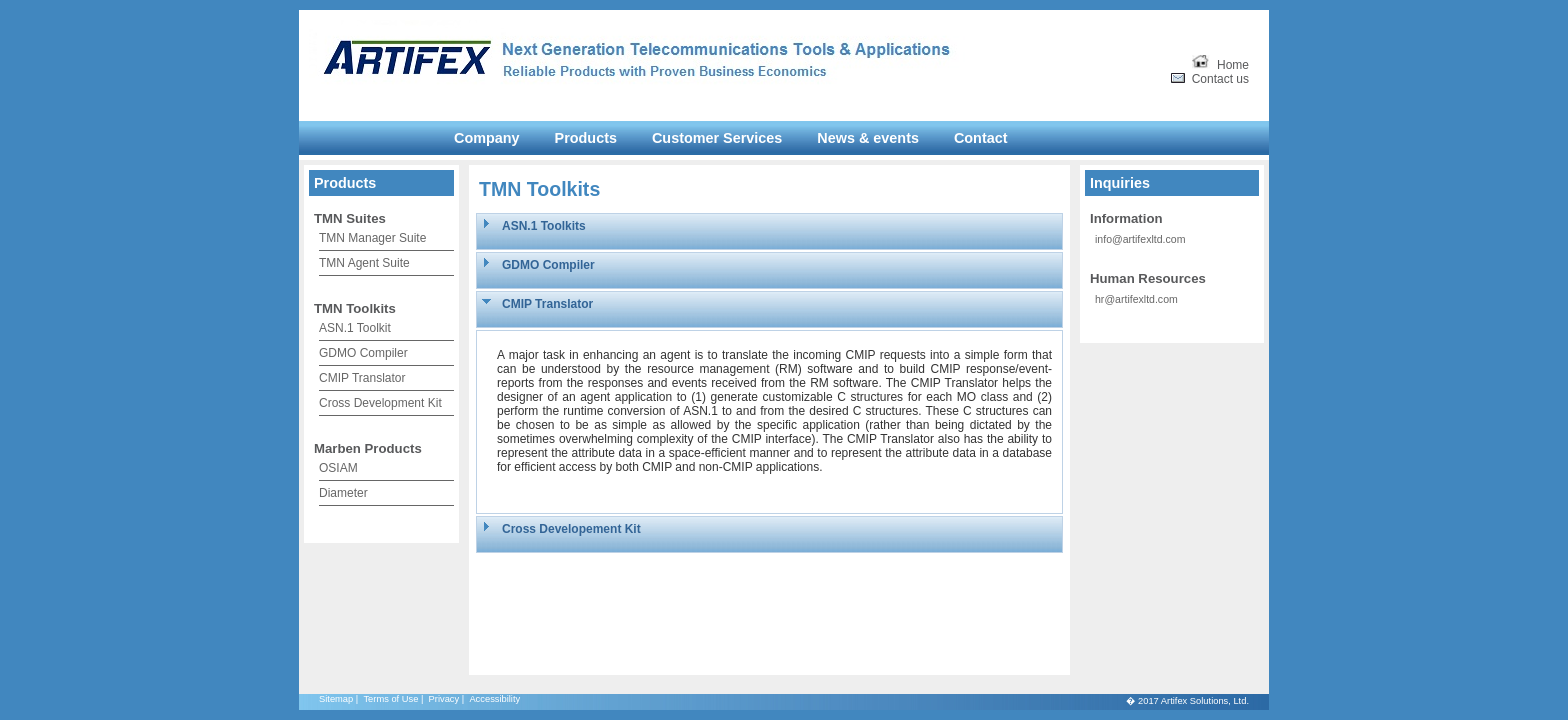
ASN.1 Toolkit (355, 328)
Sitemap (336, 699)
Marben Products (368, 448)
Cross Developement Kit (571, 529)
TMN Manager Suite (372, 238)
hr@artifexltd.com (1136, 299)
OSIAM (338, 468)
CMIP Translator (362, 378)
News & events (868, 138)
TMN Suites (350, 218)
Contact (981, 138)
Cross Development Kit (380, 403)
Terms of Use (390, 699)
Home (1220, 65)
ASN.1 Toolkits (544, 226)
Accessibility (494, 699)
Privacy (444, 699)
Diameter (343, 493)
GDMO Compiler (363, 353)
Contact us (1210, 79)
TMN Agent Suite (364, 263)
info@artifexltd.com (1140, 239)
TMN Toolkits (355, 308)
